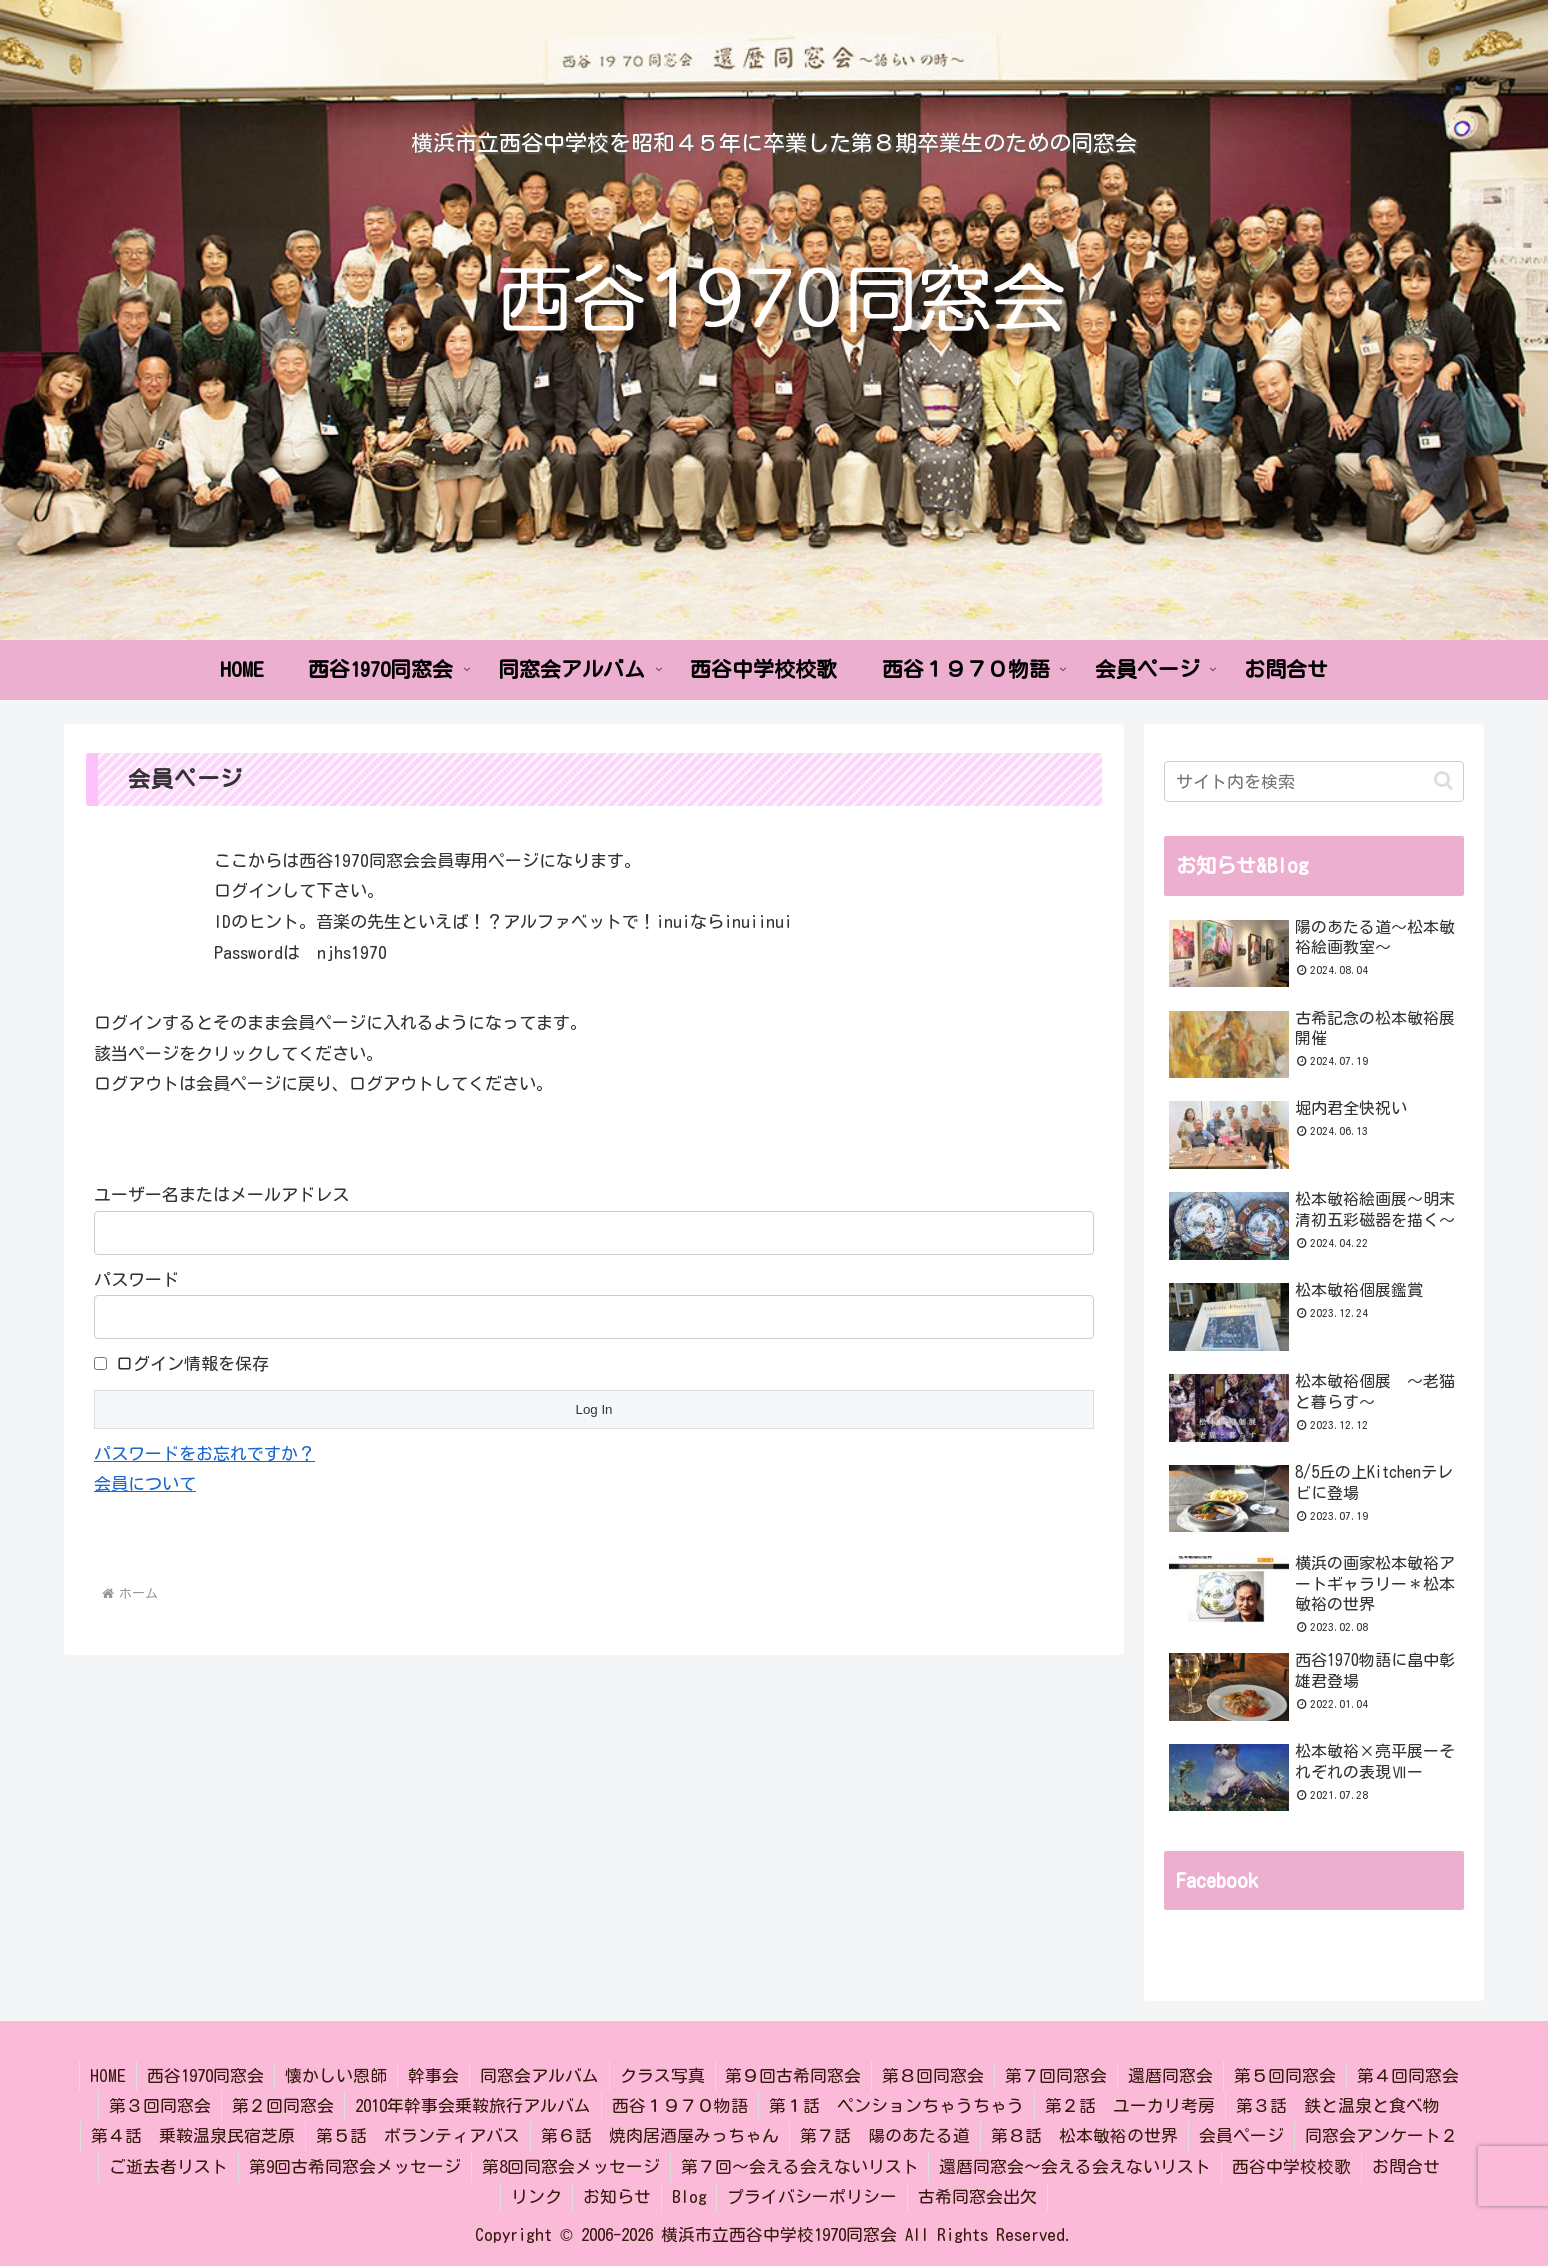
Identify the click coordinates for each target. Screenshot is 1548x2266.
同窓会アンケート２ (1381, 2135)
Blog (689, 2196)
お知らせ (617, 2196)
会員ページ (1241, 2135)
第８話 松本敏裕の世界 (1084, 2135)
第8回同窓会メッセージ (571, 2166)
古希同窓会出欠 (978, 2196)
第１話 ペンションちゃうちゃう (896, 2105)
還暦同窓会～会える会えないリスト (1076, 2166)
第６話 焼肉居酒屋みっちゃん (660, 2135)
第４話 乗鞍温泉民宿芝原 (193, 2135)
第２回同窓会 (283, 2105)
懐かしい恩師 (336, 2075)
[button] (1443, 780)
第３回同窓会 (160, 2105)
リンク (536, 2196)
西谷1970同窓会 (205, 2075)
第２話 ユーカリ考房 (1130, 2105)
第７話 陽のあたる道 (885, 2135)
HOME (108, 2075)
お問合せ (1407, 2166)
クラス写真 (662, 2075)
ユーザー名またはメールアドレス (221, 1194)
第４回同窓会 (1409, 2075)
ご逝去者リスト (168, 2166)
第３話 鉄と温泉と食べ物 (1338, 2105)
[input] (1314, 781)
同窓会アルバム (539, 2075)
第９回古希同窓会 (794, 2075)
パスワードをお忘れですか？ (204, 1453)
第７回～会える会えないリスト (800, 2166)
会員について (145, 1483)
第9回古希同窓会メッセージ (355, 2166)
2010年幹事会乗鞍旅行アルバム (473, 2105)
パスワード (136, 1279)
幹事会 (433, 2075)
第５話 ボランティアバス (418, 2135)
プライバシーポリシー (813, 2196)
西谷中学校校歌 (1292, 2166)
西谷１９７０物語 (680, 2105)
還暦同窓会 (1171, 2075)
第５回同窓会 (1286, 2075)
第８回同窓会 (934, 2075)
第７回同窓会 (1057, 2075)
